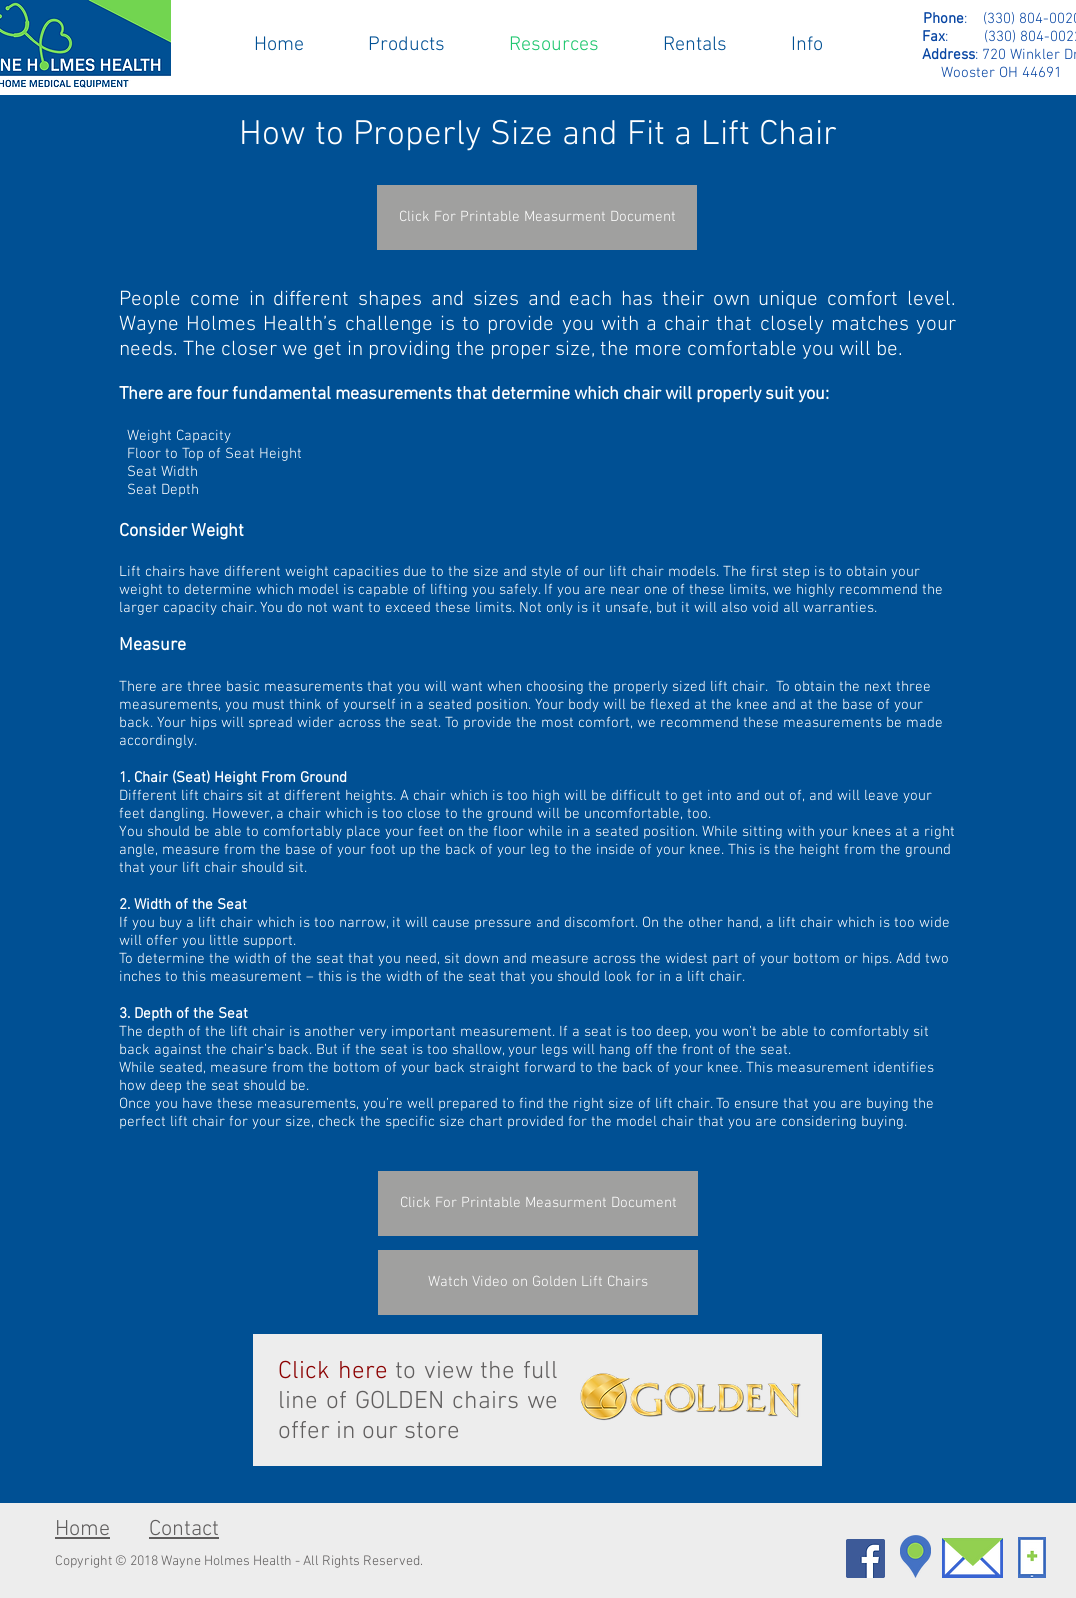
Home (82, 1529)
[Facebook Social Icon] (865, 1558)
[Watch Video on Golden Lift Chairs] (538, 1282)
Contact (184, 1529)
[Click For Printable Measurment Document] (537, 217)
